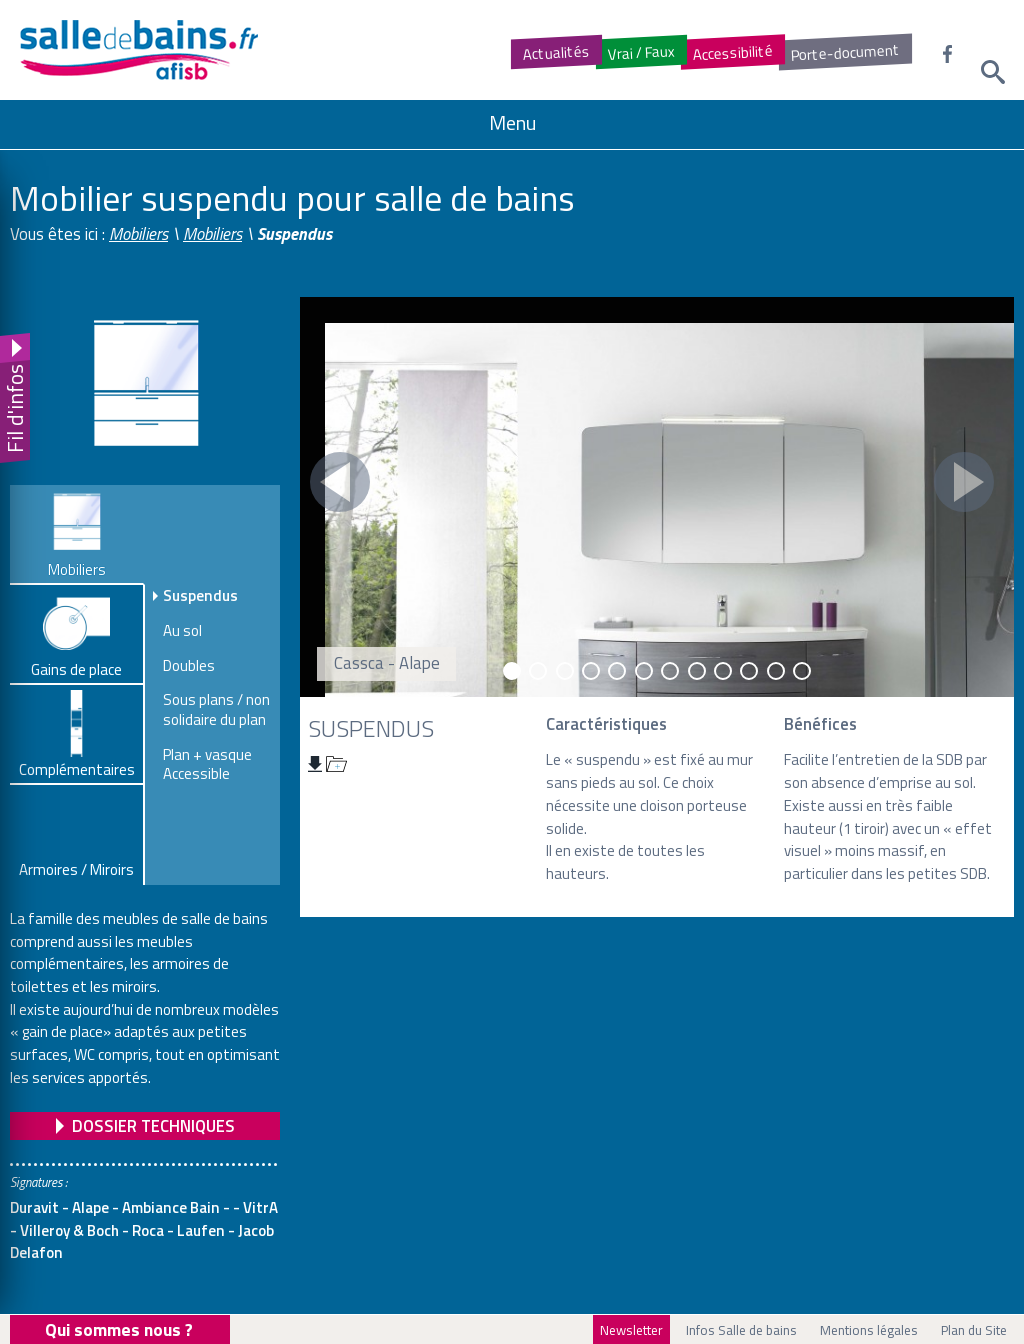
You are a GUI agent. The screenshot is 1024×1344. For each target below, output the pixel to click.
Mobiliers (138, 234)
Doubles (189, 666)
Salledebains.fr (195, 50)
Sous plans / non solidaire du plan (216, 709)
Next (964, 482)
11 (776, 671)
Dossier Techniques (153, 1125)
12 (802, 671)
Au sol (182, 631)
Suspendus (200, 596)
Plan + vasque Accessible (207, 764)
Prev (340, 482)
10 (749, 671)
